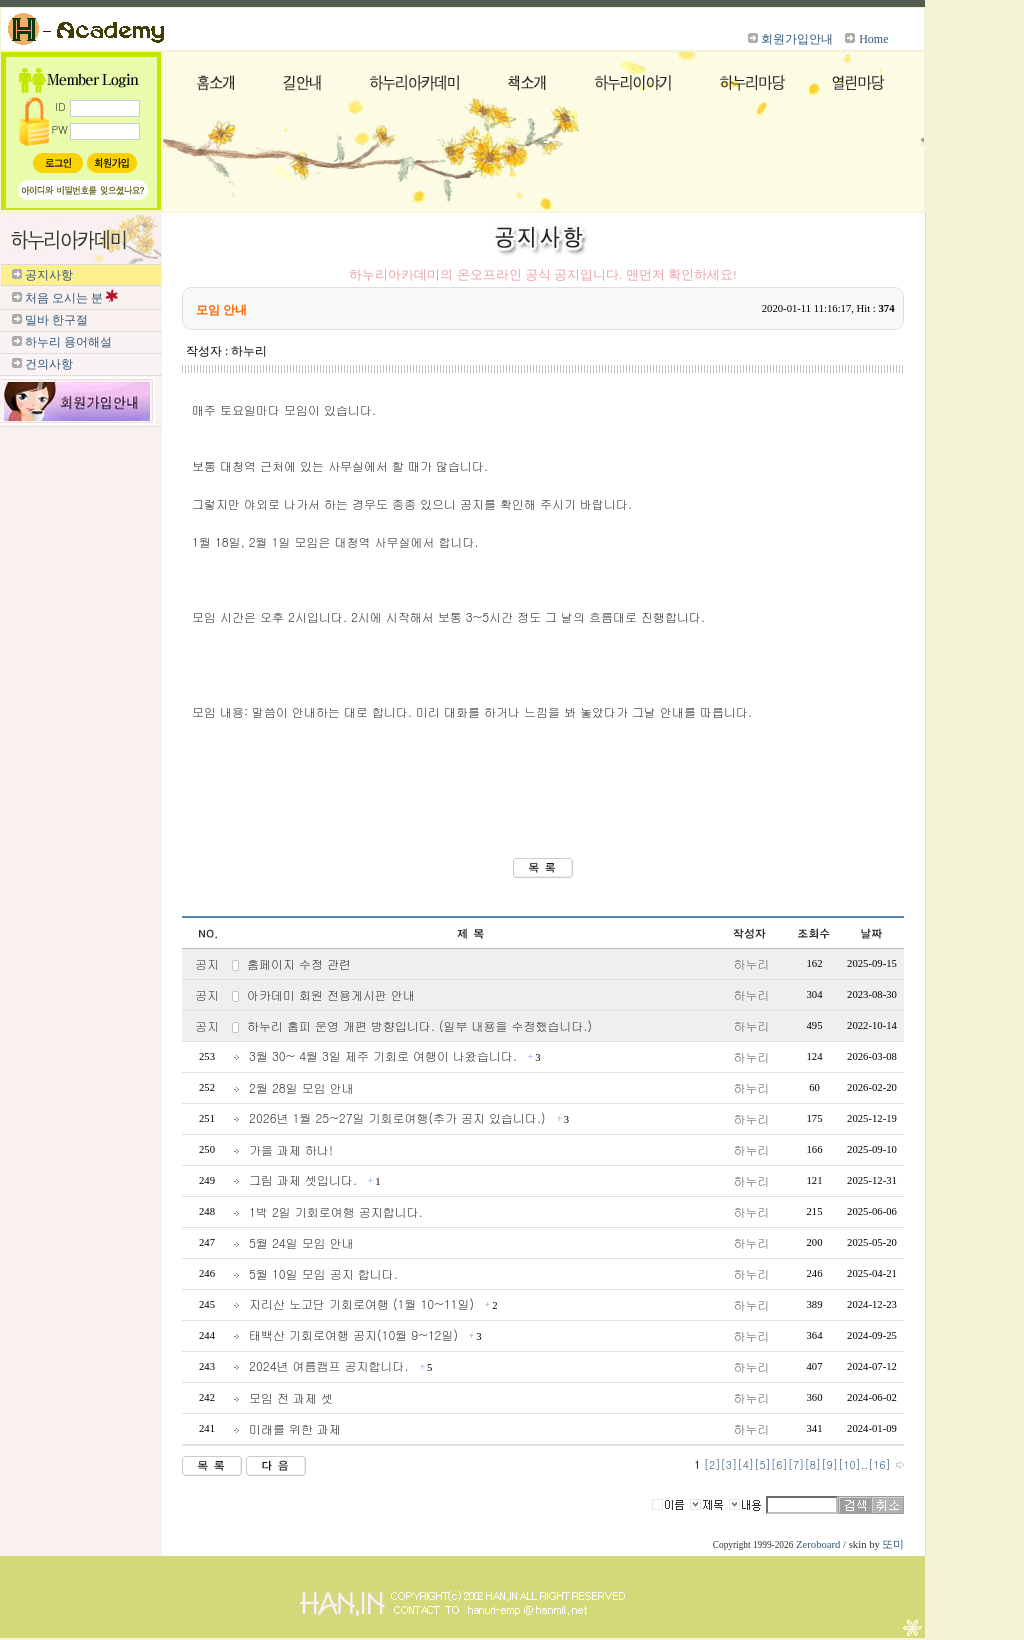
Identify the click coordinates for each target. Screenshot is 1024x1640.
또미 (893, 1544)
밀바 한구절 (56, 320)
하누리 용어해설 (68, 342)
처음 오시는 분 (64, 298)
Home (873, 39)
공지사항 (49, 275)
